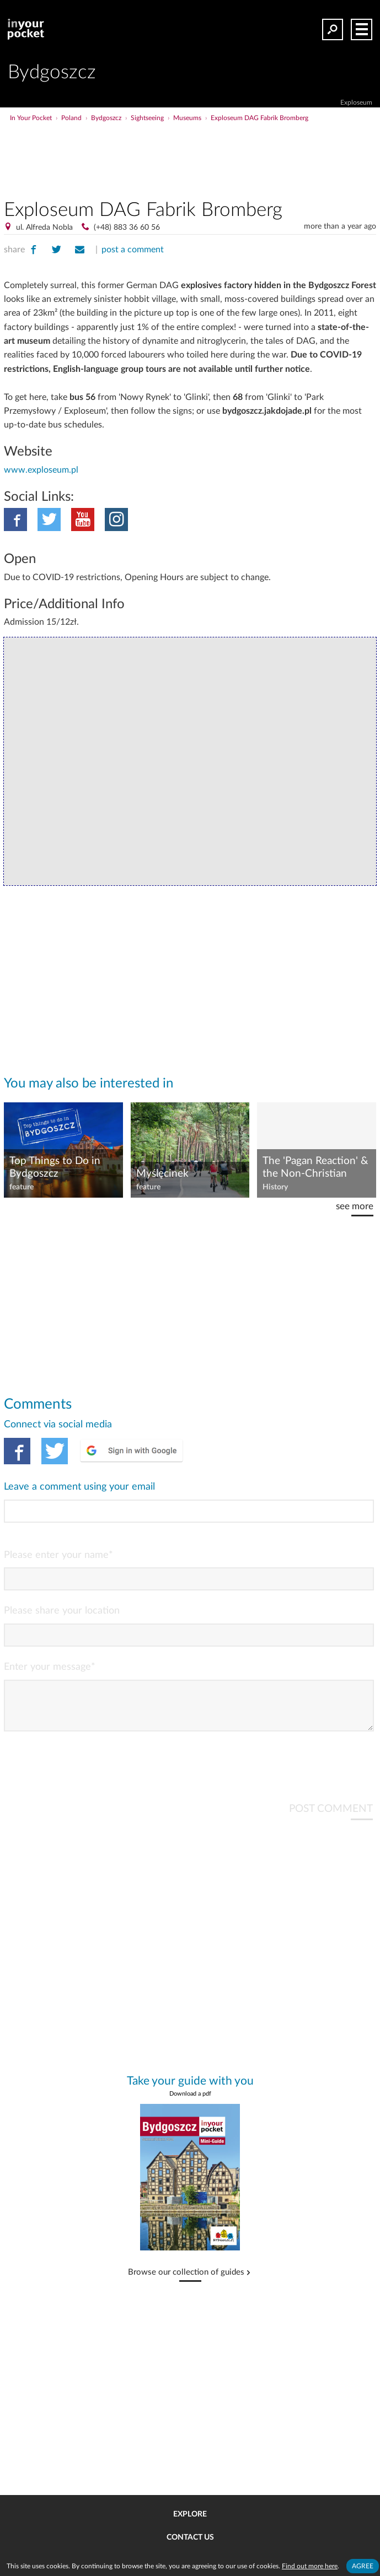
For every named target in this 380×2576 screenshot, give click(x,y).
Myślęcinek (162, 1173)
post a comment (132, 249)
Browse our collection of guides (186, 2281)
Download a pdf (190, 2102)
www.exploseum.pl (41, 470)
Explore (190, 2514)
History (275, 1187)
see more (354, 1206)
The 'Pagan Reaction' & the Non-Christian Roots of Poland (315, 1168)
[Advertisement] (231, 145)
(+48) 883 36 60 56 (127, 227)
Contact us (190, 2537)
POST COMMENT (331, 1817)
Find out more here (310, 2566)
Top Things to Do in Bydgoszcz (54, 1167)
